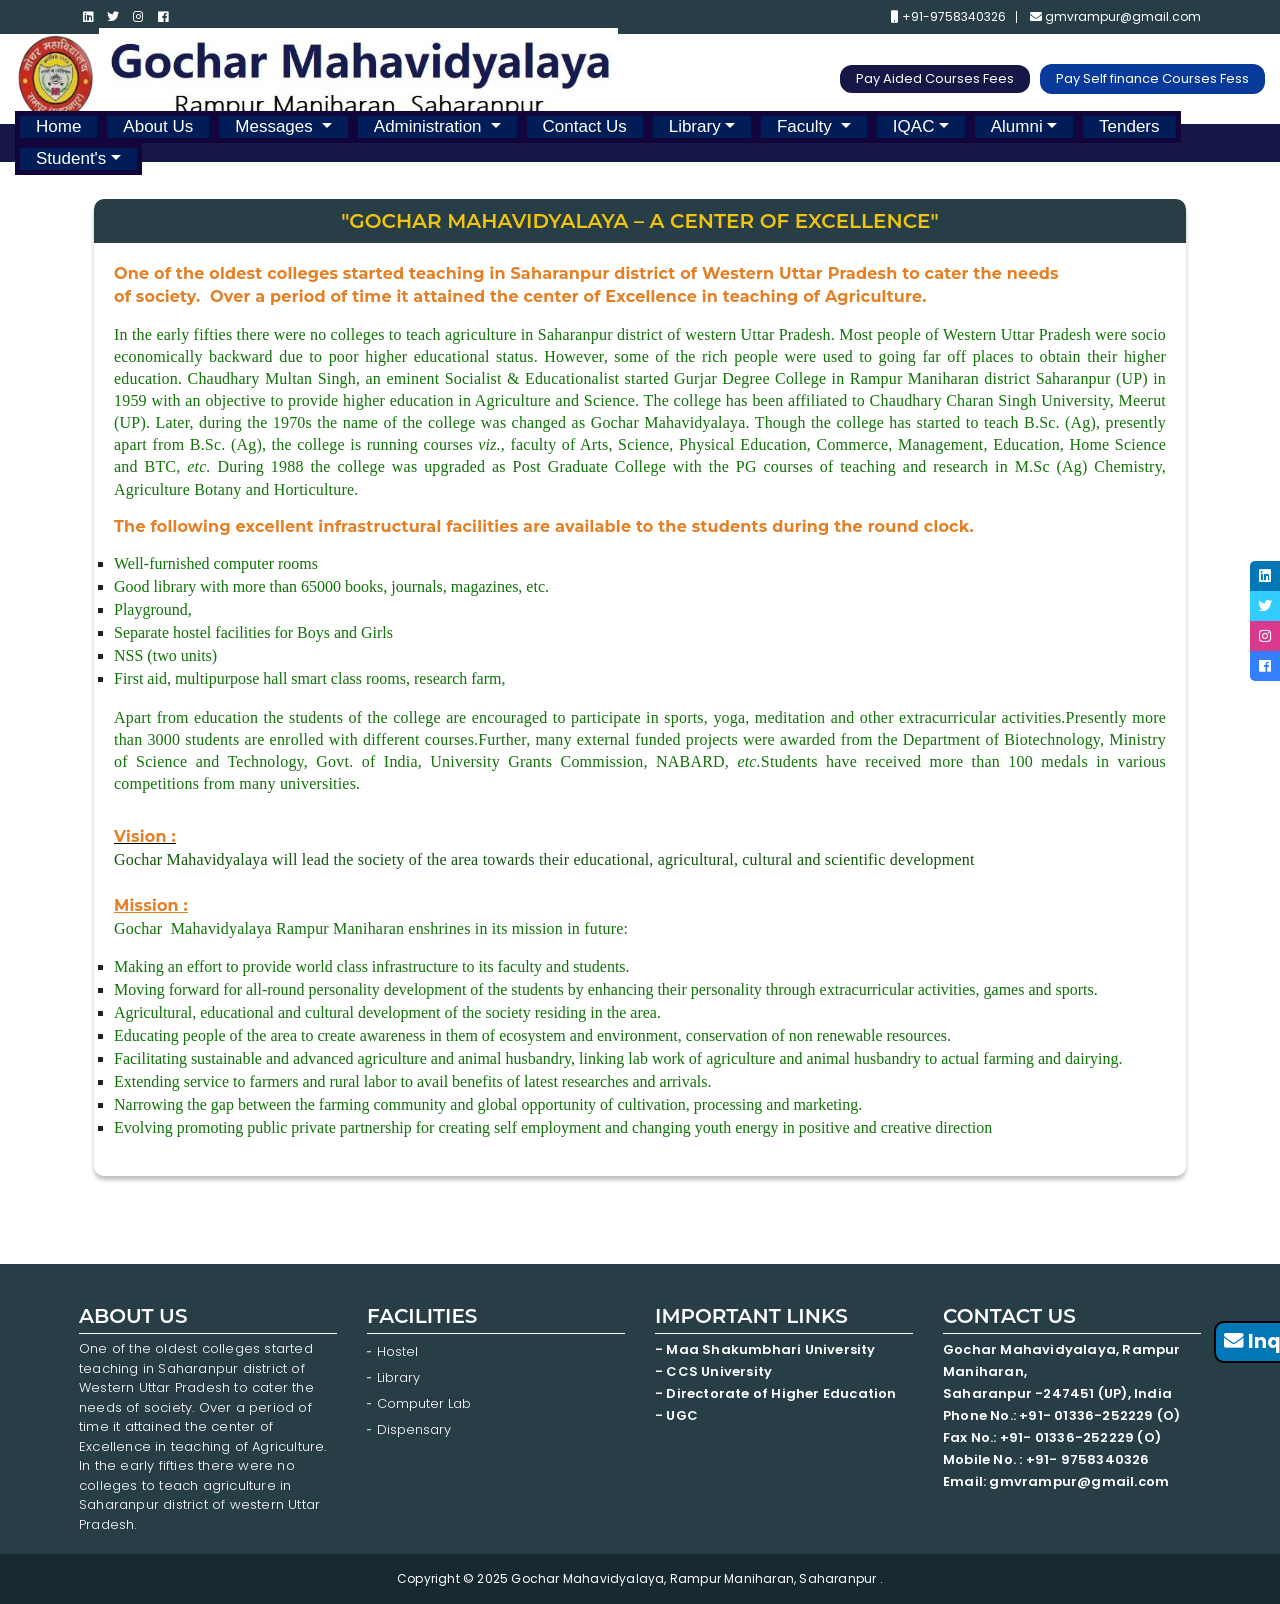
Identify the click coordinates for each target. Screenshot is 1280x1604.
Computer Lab (426, 1403)
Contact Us (585, 126)
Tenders (1129, 126)
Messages (276, 126)
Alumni (1017, 126)
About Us (158, 126)
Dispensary (414, 1429)
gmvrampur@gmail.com (1115, 17)
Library (695, 126)
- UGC (676, 1415)
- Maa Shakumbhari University (767, 1349)
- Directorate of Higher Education (777, 1393)
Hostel (397, 1351)
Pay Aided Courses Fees (935, 78)
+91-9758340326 (948, 17)
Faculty (807, 126)
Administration (430, 126)
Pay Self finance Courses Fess (1152, 78)
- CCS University (713, 1371)
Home (58, 126)
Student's (71, 158)
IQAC (914, 126)
